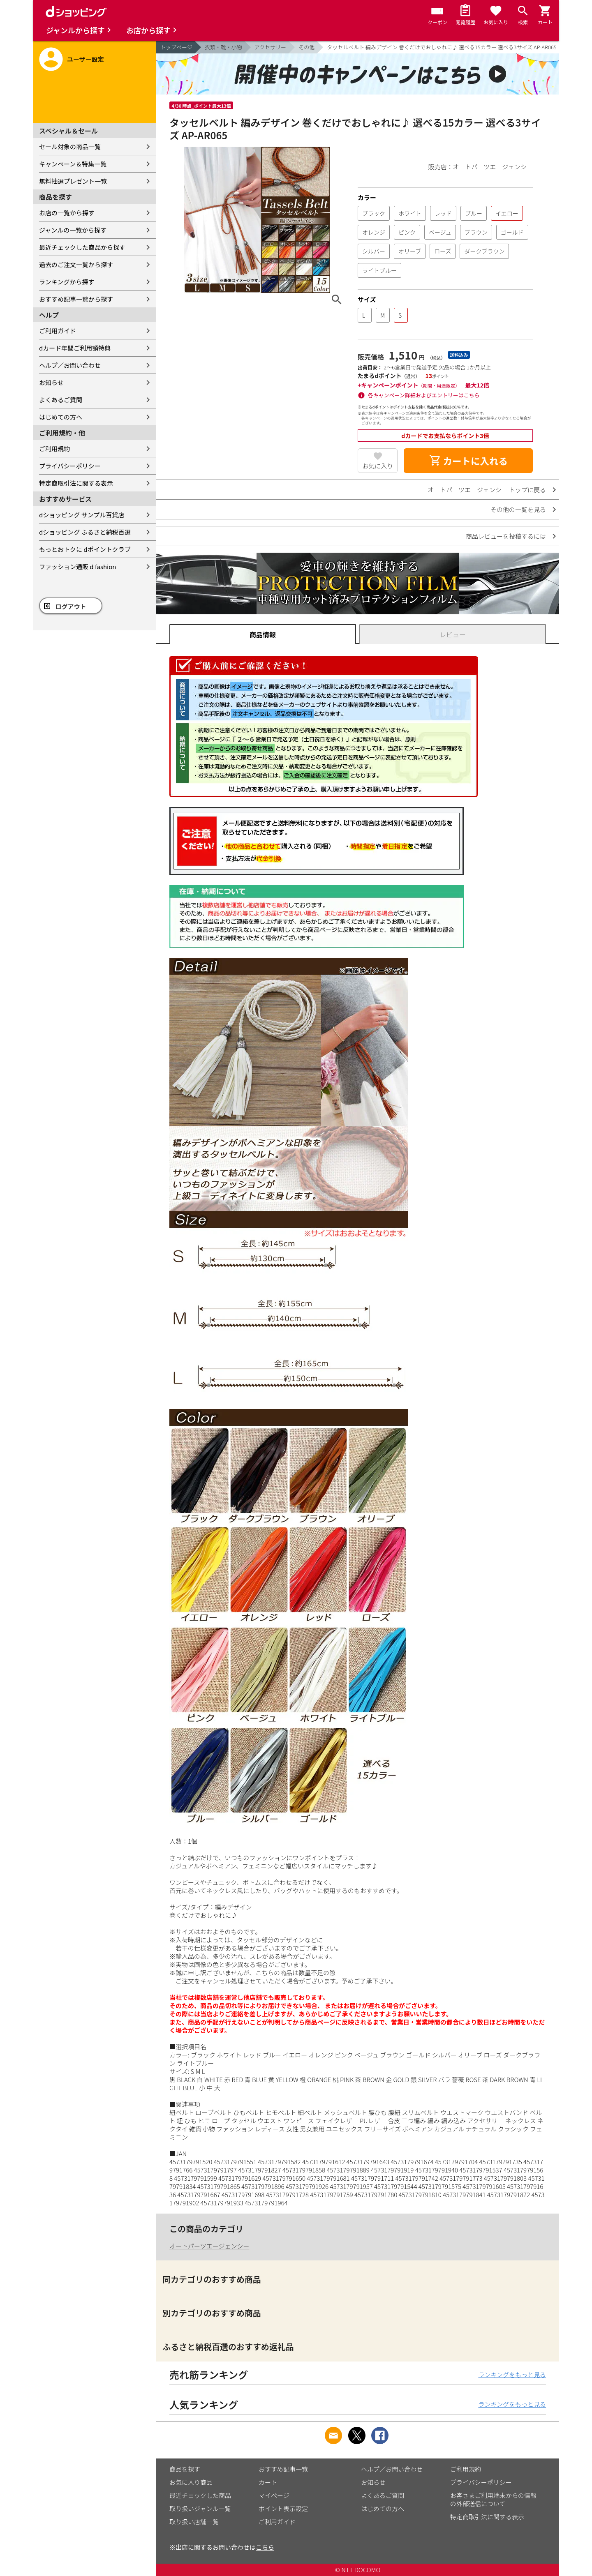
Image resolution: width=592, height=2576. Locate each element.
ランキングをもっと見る (512, 2374)
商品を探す (184, 2469)
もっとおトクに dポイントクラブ (85, 549)
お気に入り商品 (191, 2482)
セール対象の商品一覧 (70, 146)
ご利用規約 (54, 448)
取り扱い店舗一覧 (194, 2521)
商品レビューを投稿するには (506, 536)
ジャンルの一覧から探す (72, 230)
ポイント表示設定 (283, 2508)
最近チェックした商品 (200, 2495)
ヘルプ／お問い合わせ (70, 365)
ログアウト (71, 606)
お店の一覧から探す (67, 212)
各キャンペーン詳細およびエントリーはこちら (424, 395)
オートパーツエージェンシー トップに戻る (487, 490)
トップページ (176, 47)
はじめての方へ (60, 417)
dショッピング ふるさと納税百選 (85, 532)
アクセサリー (270, 47)
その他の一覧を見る (518, 509)
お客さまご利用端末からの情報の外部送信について (493, 2499)
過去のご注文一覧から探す (76, 264)
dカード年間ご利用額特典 (75, 348)
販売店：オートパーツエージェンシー (480, 166)
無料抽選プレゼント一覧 (73, 181)
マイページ (274, 2495)
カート (268, 2482)
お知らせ (51, 382)
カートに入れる (468, 460)
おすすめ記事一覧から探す (76, 299)
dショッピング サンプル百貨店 (81, 514)
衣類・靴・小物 (223, 47)
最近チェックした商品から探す (82, 247)
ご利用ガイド (57, 330)
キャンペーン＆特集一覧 (72, 163)
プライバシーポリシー (70, 465)
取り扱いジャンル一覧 (200, 2508)
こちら (265, 2547)
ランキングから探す (67, 281)
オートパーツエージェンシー (209, 2246)
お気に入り (377, 465)
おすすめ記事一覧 (283, 2469)
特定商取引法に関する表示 (76, 483)
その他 (306, 47)
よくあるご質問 (60, 399)
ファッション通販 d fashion (77, 566)
